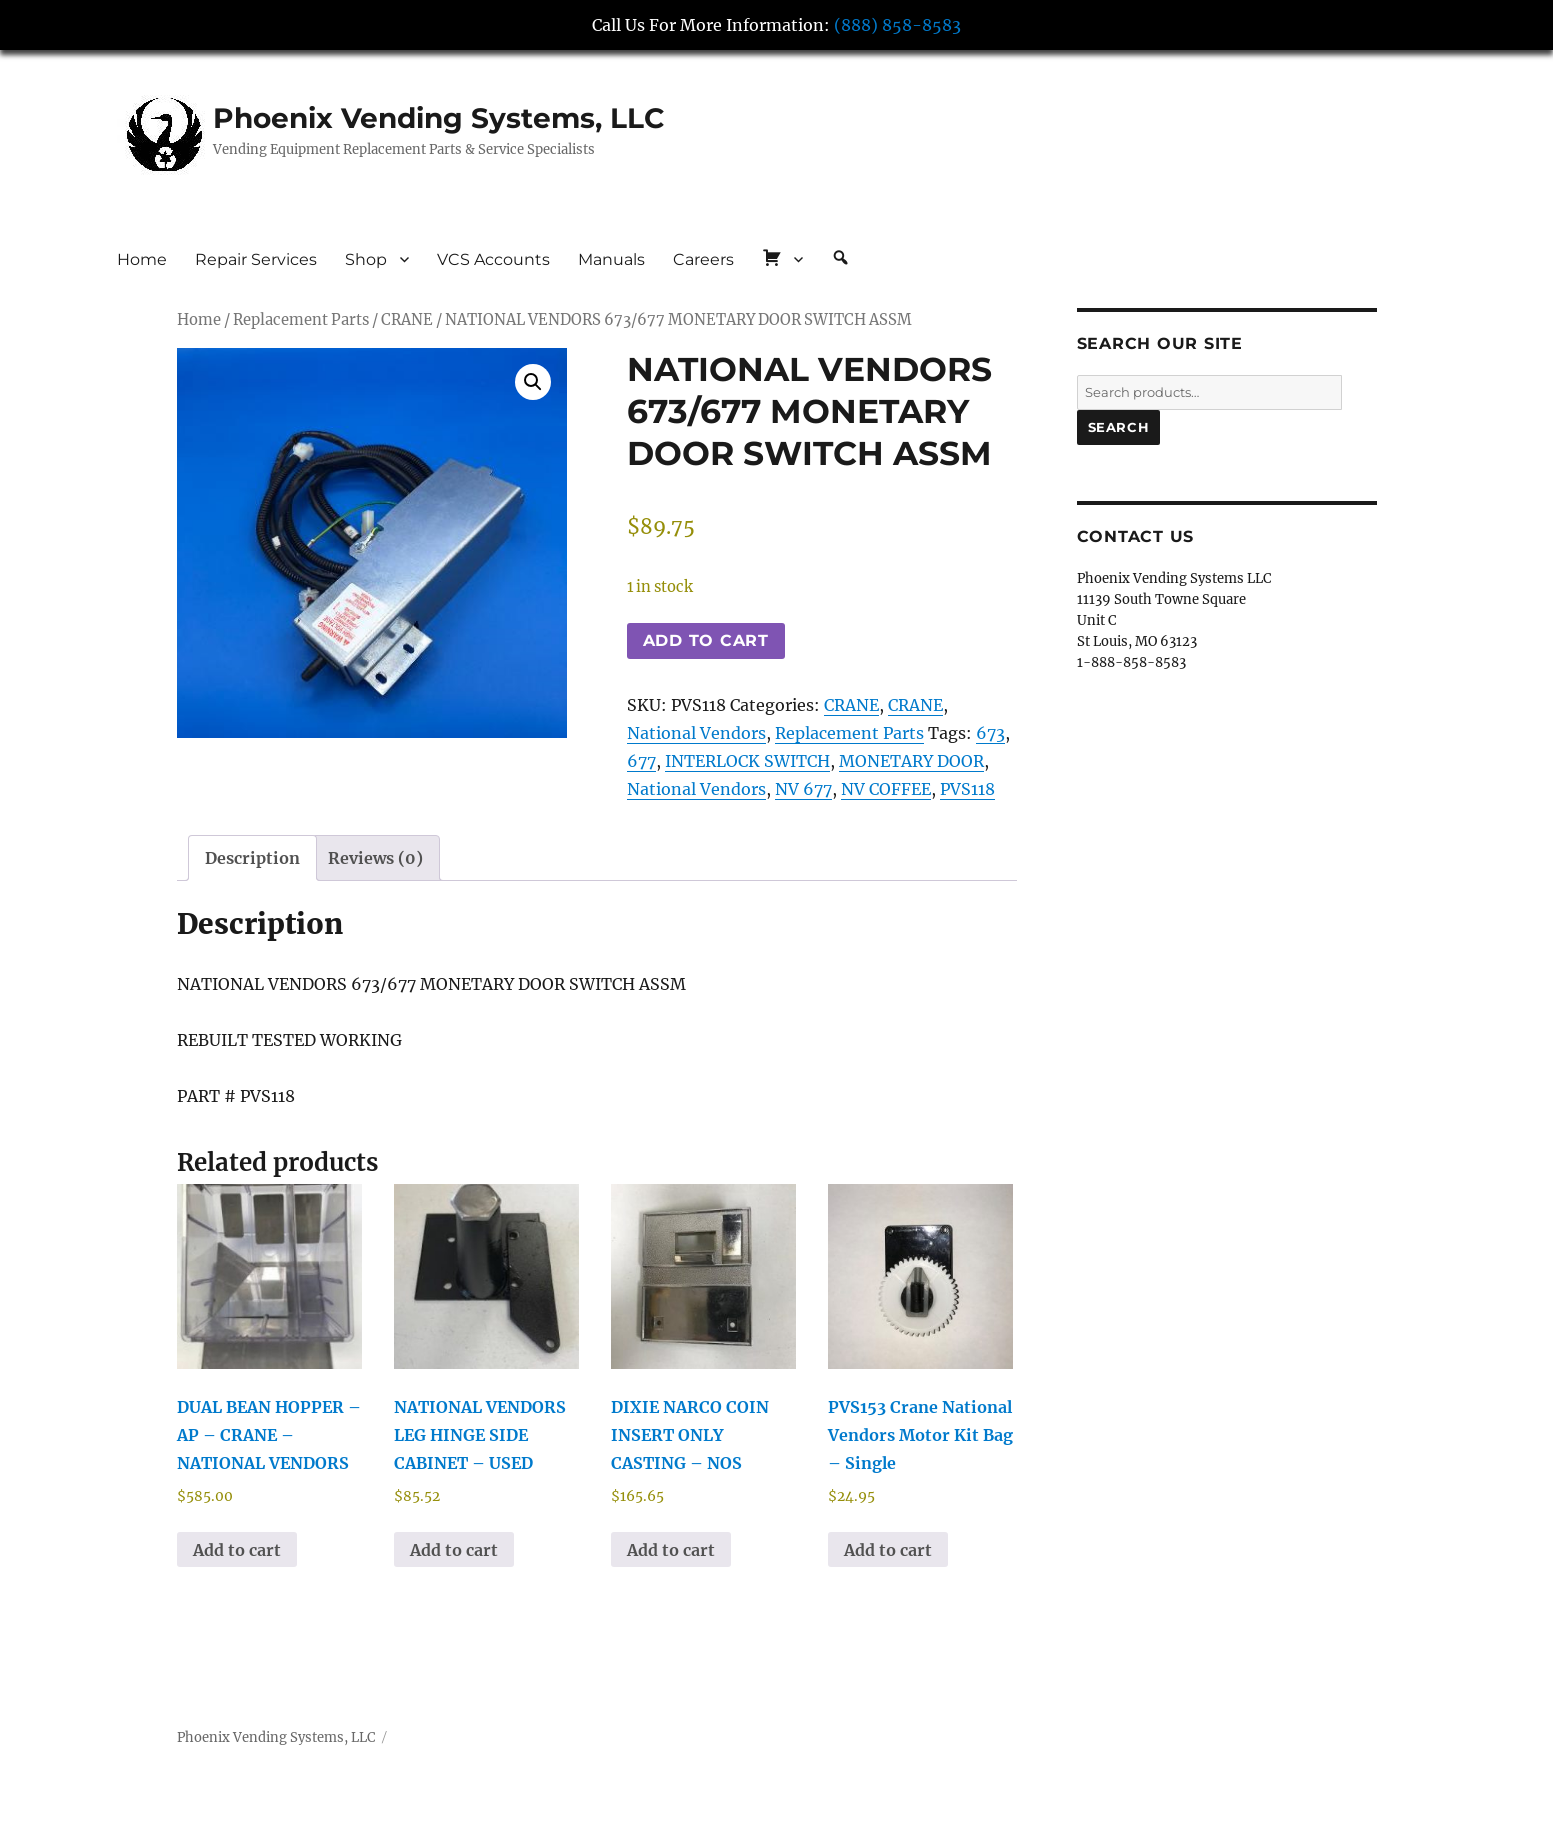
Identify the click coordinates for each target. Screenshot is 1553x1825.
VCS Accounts (493, 259)
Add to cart (706, 640)
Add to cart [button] (237, 1550)
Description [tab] (252, 858)
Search (1119, 427)
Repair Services (256, 259)
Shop (366, 259)
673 (990, 733)
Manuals (611, 259)
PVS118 (967, 789)
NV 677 (803, 789)
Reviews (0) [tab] (375, 858)
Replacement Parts (301, 320)
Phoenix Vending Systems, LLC (439, 118)
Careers (703, 259)
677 (641, 761)
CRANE (407, 320)
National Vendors (696, 733)
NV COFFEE (886, 789)
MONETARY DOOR (911, 761)
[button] (533, 382)
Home (142, 259)
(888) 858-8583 (897, 25)
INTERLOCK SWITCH (747, 761)
